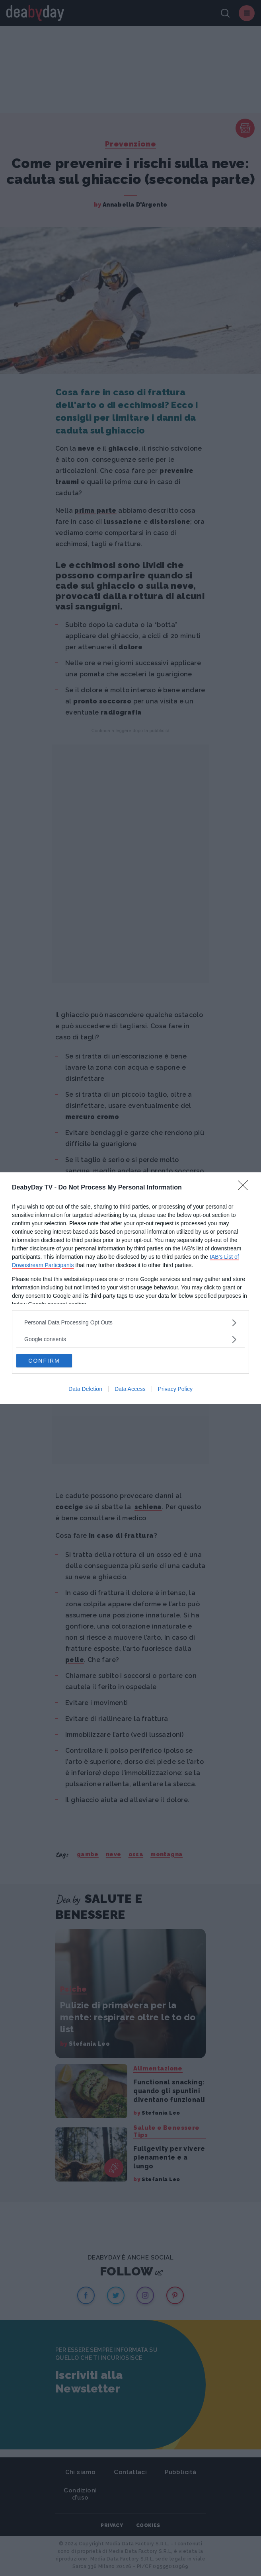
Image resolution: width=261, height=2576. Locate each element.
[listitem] (130, 1322)
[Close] (245, 1187)
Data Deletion (85, 1389)
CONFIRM (44, 1360)
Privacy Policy (175, 1389)
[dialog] (130, 1288)
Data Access (130, 1389)
